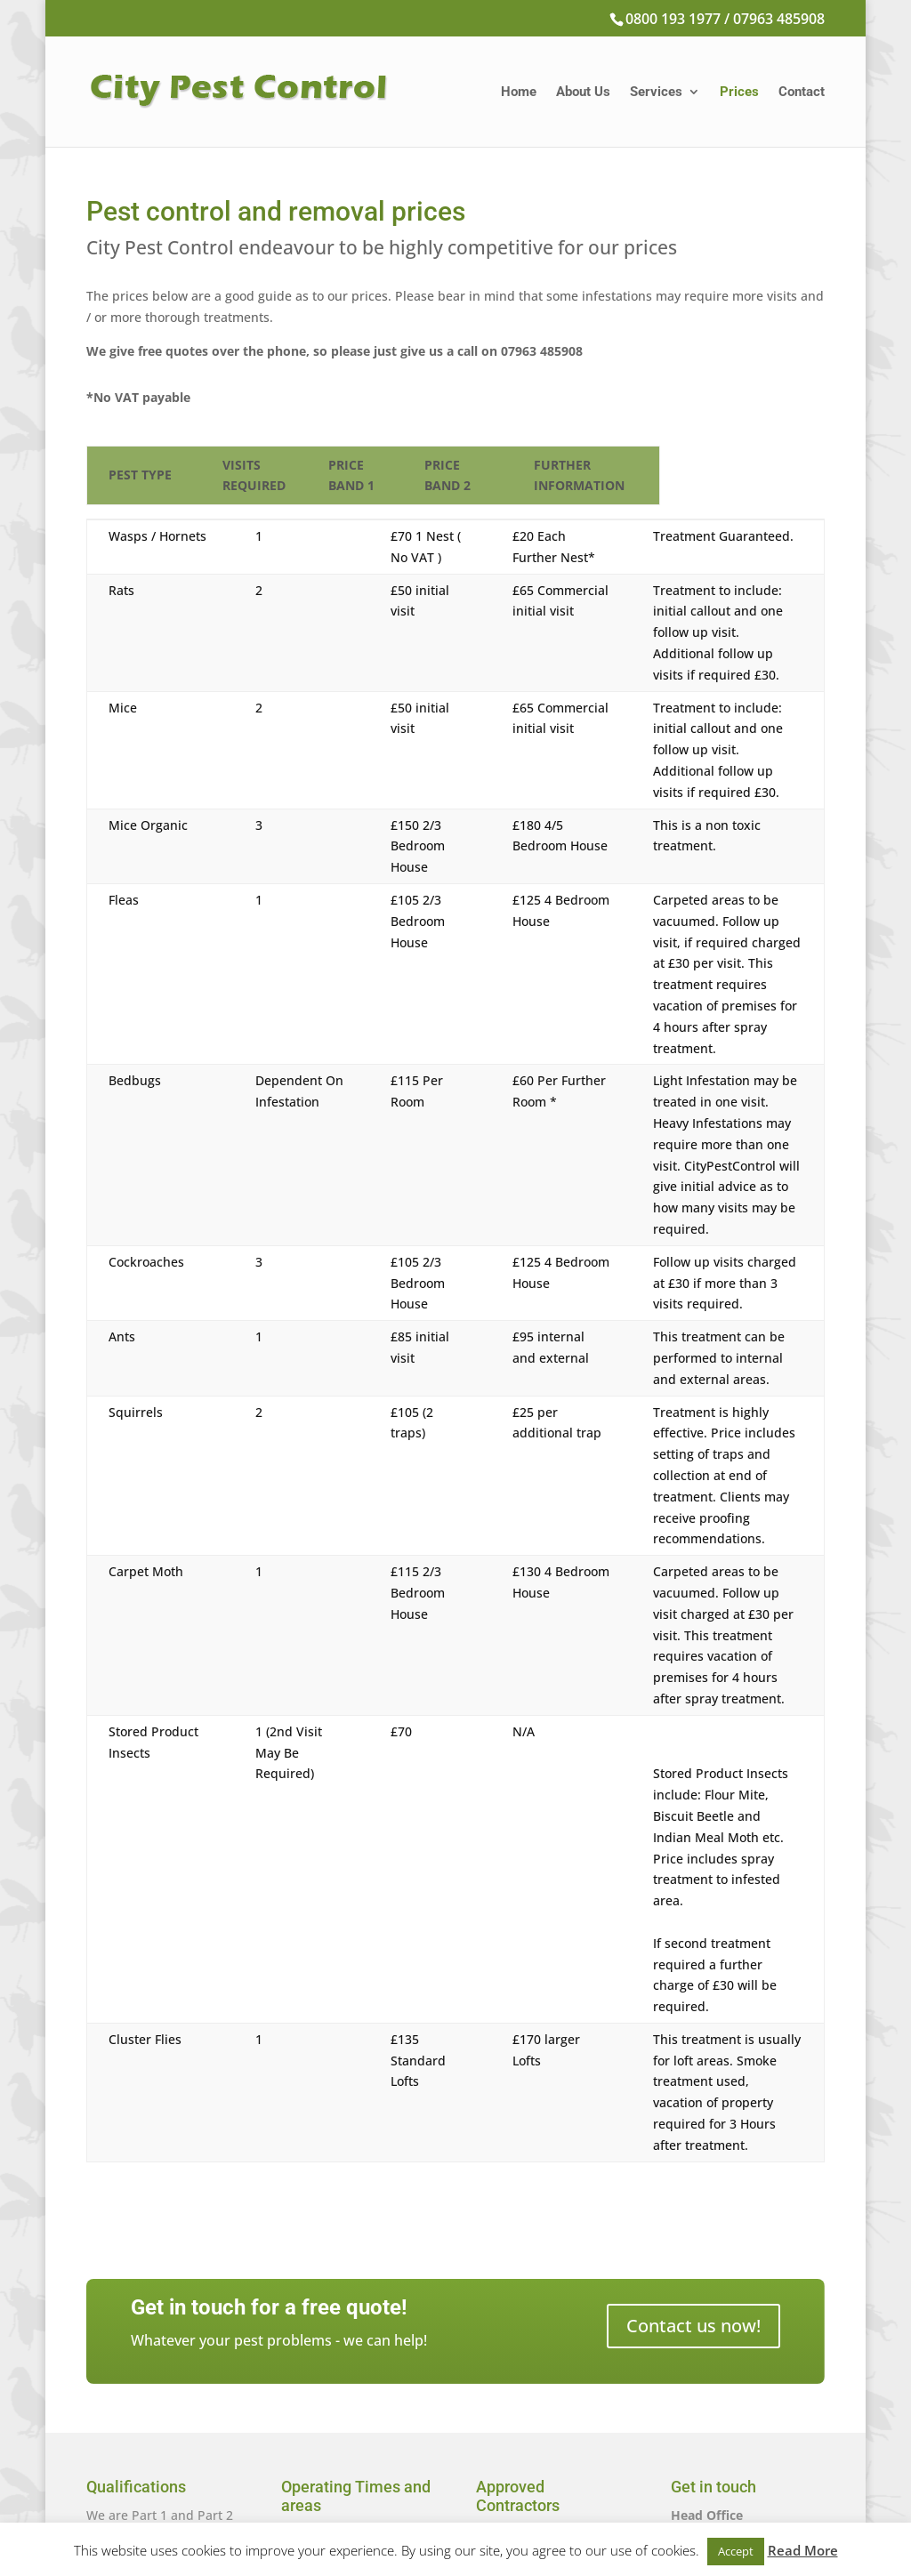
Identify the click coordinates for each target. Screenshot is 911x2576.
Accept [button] (736, 2551)
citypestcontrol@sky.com (744, 2455)
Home (518, 92)
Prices (739, 92)
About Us (583, 92)
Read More (803, 2550)
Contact (801, 92)
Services (656, 92)
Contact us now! (693, 2008)
